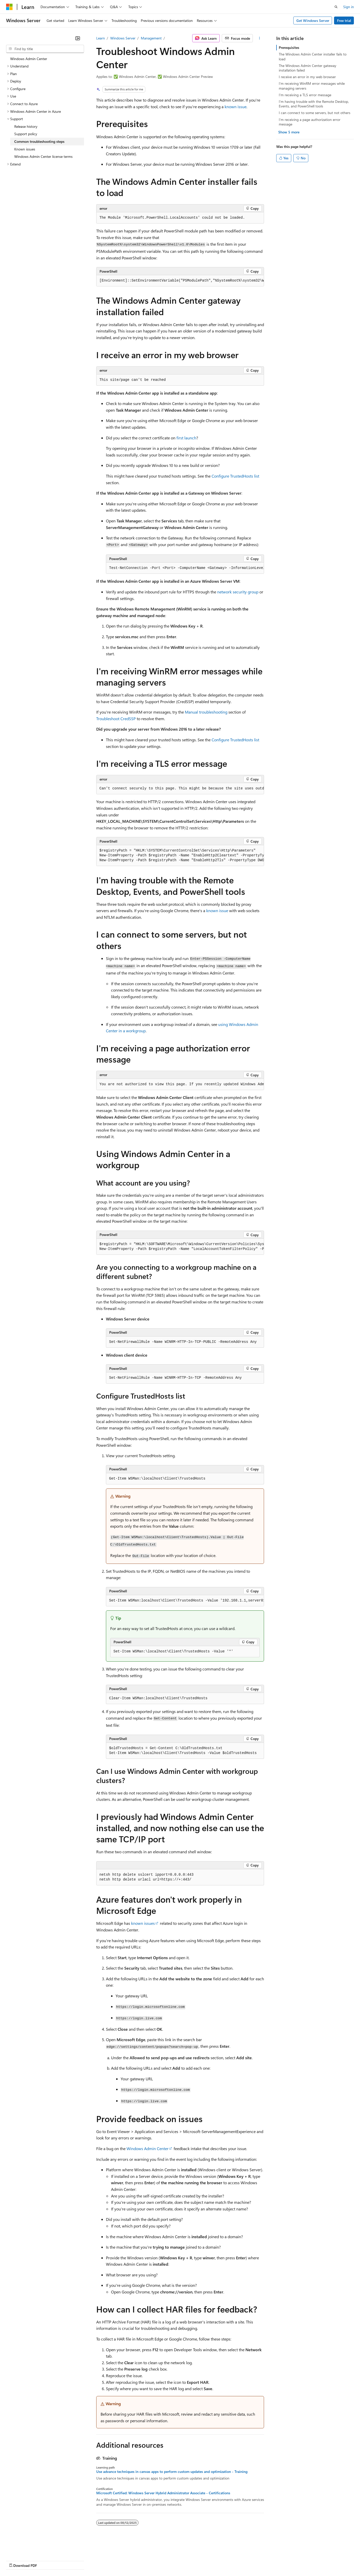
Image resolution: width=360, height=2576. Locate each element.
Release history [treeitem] (25, 126)
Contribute (91, 2560)
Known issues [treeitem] (24, 149)
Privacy (111, 2560)
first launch (186, 437)
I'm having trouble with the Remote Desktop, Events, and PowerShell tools (314, 103)
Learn (100, 38)
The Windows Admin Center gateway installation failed (307, 68)
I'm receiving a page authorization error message (309, 122)
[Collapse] (77, 38)
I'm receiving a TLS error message (305, 94)
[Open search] (336, 6)
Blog (69, 2560)
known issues (143, 1923)
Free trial (344, 20)
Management (151, 38)
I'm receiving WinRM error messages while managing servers (312, 85)
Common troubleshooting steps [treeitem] (39, 141)
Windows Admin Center (148, 2148)
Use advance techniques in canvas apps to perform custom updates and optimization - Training (171, 2471)
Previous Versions (46, 2560)
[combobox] (45, 49)
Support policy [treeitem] (25, 133)
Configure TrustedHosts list (235, 476)
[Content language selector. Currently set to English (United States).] (29, 2548)
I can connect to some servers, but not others (314, 112)
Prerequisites (289, 47)
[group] (180, 280)
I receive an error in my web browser (307, 76)
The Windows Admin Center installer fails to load (313, 56)
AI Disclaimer (16, 2560)
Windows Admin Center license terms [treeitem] (43, 156)
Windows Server (122, 38)
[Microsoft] (9, 7)
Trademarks (211, 2560)
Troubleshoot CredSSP (116, 718)
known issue (235, 106)
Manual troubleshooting (206, 712)
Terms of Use (186, 2560)
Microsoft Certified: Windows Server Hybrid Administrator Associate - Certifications (163, 2493)
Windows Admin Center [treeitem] (28, 58)
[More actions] (259, 38)
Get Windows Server (312, 20)
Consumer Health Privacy (146, 2560)
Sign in (348, 6)
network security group (237, 591)
